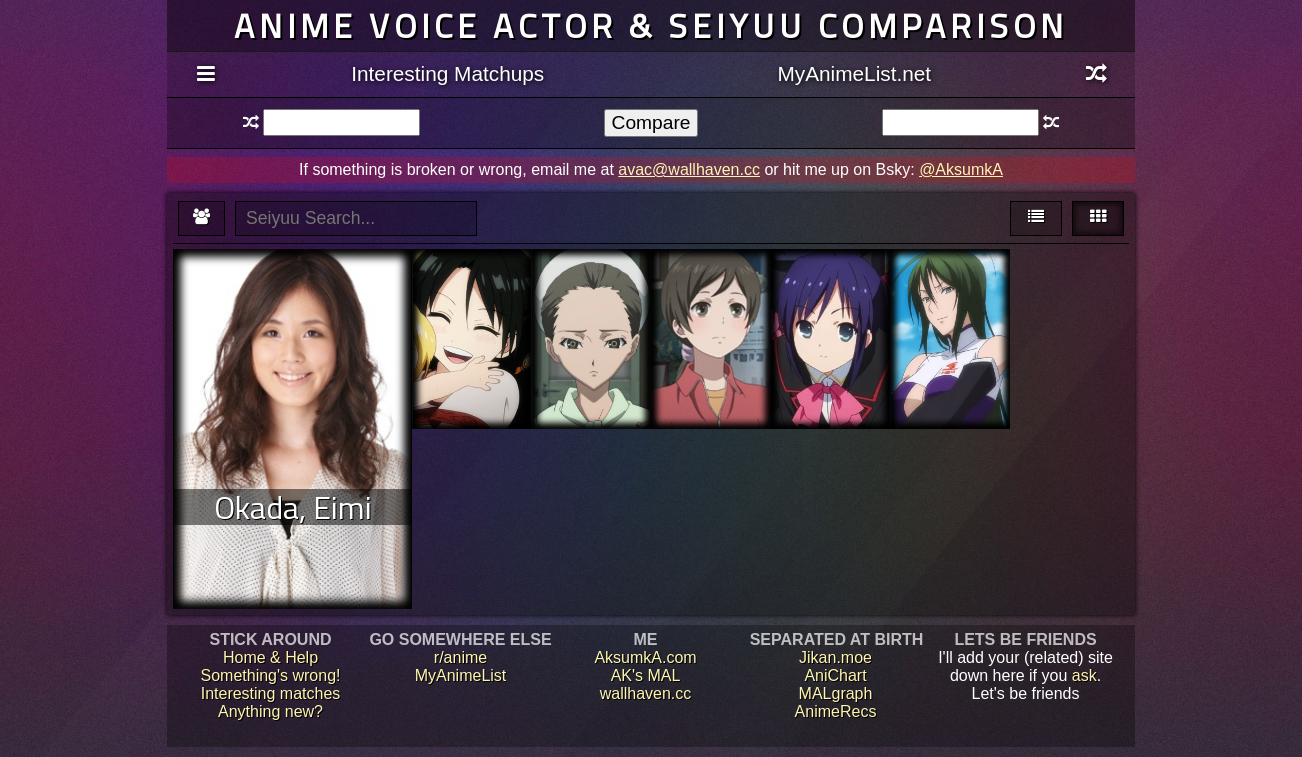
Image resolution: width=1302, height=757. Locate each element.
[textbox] (341, 122)
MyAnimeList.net (854, 73)
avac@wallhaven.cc (689, 169)
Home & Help (270, 657)
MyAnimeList (461, 675)
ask (1084, 675)
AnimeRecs (836, 711)
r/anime (460, 657)
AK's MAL (646, 675)
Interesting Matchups (447, 73)
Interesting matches (271, 693)
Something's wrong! (270, 675)
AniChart (835, 675)
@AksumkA (961, 169)
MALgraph (836, 693)
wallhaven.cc (646, 693)
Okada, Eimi (293, 507)
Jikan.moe (835, 657)
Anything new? (270, 711)
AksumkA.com (645, 657)
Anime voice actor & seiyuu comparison (651, 25)
